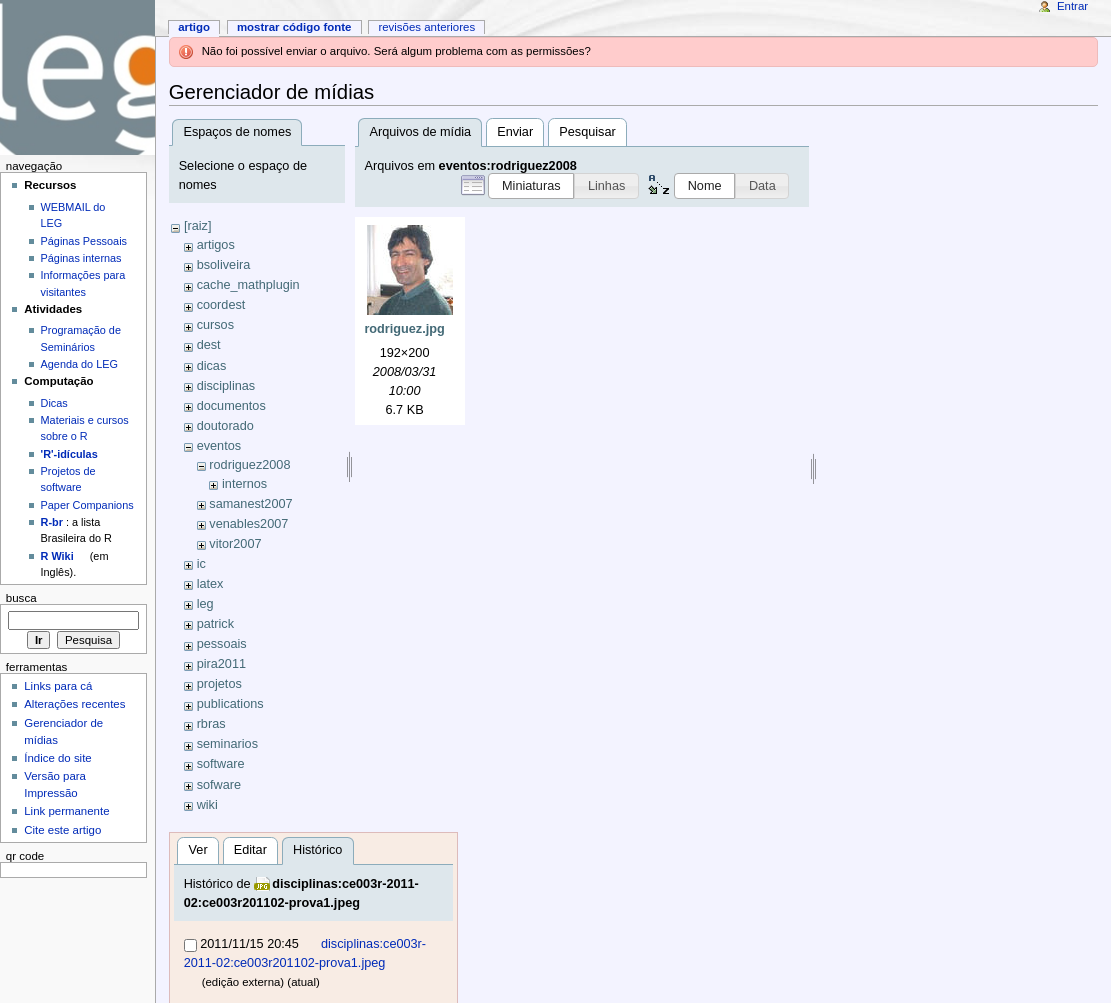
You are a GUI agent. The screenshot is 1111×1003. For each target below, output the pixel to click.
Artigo (194, 27)
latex (210, 584)
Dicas (54, 403)
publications (230, 704)
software (221, 764)
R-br (52, 522)
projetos (219, 684)
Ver (198, 850)
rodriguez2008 (249, 465)
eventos (219, 446)
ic (201, 564)
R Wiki (57, 556)
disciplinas (226, 386)
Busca (21, 598)
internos (244, 484)
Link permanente (66, 811)
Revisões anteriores (426, 27)
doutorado (225, 426)
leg (205, 604)
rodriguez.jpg (404, 329)
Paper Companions (87, 505)
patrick (215, 624)
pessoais (222, 644)
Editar (250, 850)
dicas (212, 366)
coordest (221, 305)
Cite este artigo (62, 830)
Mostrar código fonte (294, 27)
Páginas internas (81, 258)
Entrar (1072, 6)
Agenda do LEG (79, 364)
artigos (216, 245)
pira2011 (221, 664)
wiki (207, 805)
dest (209, 345)
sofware (219, 785)
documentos (231, 406)
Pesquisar (587, 132)
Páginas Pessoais (84, 241)
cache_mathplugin (248, 285)
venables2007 (248, 524)
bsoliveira (224, 265)
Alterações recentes (74, 704)
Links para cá (58, 686)
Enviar (515, 132)
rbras (211, 724)
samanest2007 (250, 504)
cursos (215, 325)
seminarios (227, 744)
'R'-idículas (69, 454)
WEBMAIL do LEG (73, 215)
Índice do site (58, 758)
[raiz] (198, 226)
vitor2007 (235, 544)
